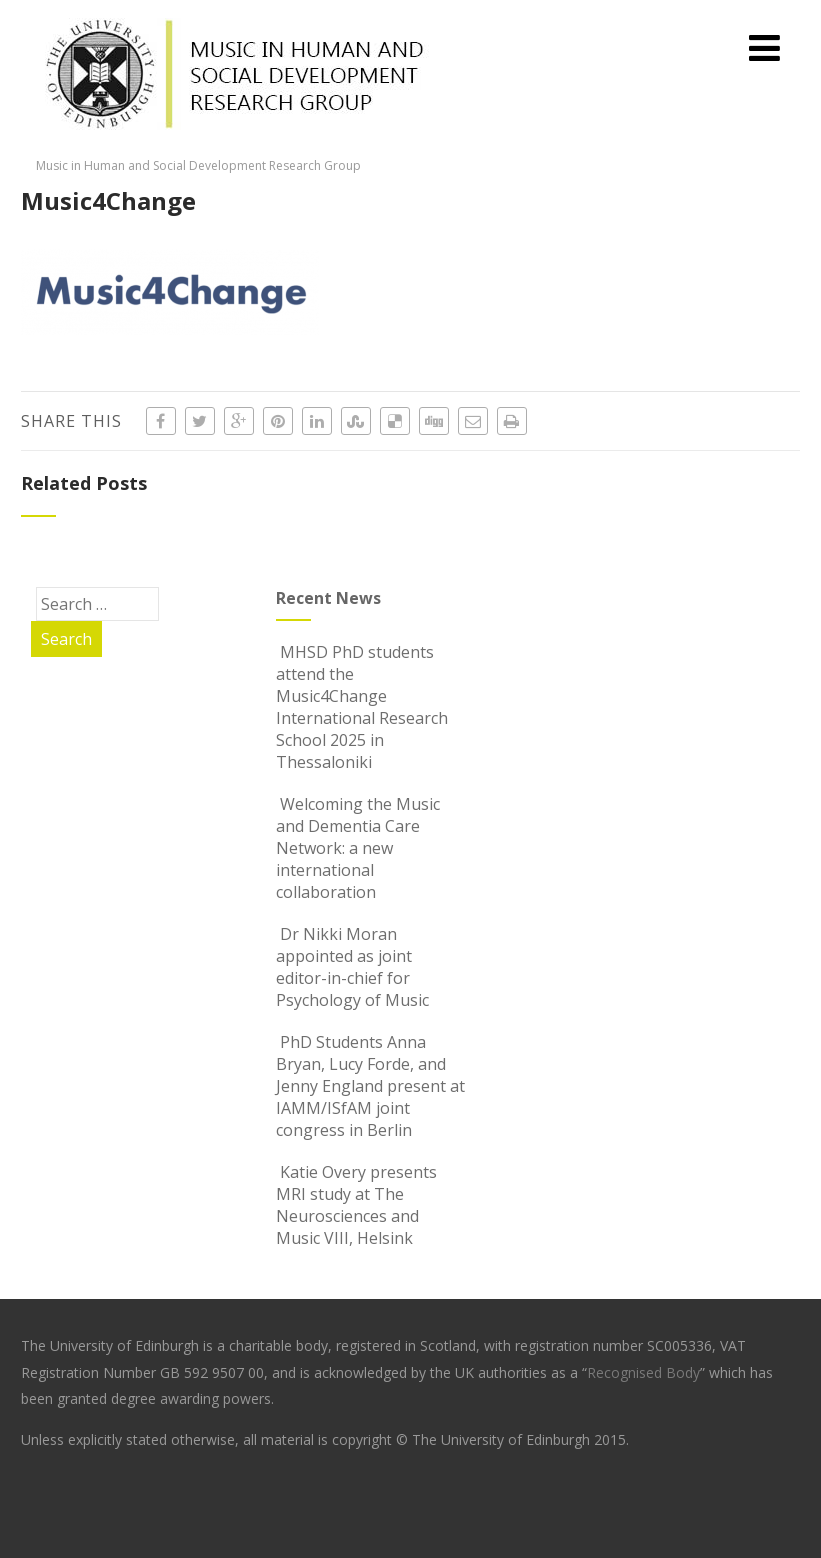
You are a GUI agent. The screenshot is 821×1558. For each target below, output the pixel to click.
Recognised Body (643, 1372)
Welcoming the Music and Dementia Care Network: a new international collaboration (358, 848)
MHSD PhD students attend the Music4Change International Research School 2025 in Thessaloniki (362, 707)
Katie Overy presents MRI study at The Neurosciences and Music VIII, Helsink (356, 1205)
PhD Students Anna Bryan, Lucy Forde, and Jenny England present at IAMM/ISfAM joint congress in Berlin (370, 1086)
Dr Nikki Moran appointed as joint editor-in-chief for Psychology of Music (352, 967)
